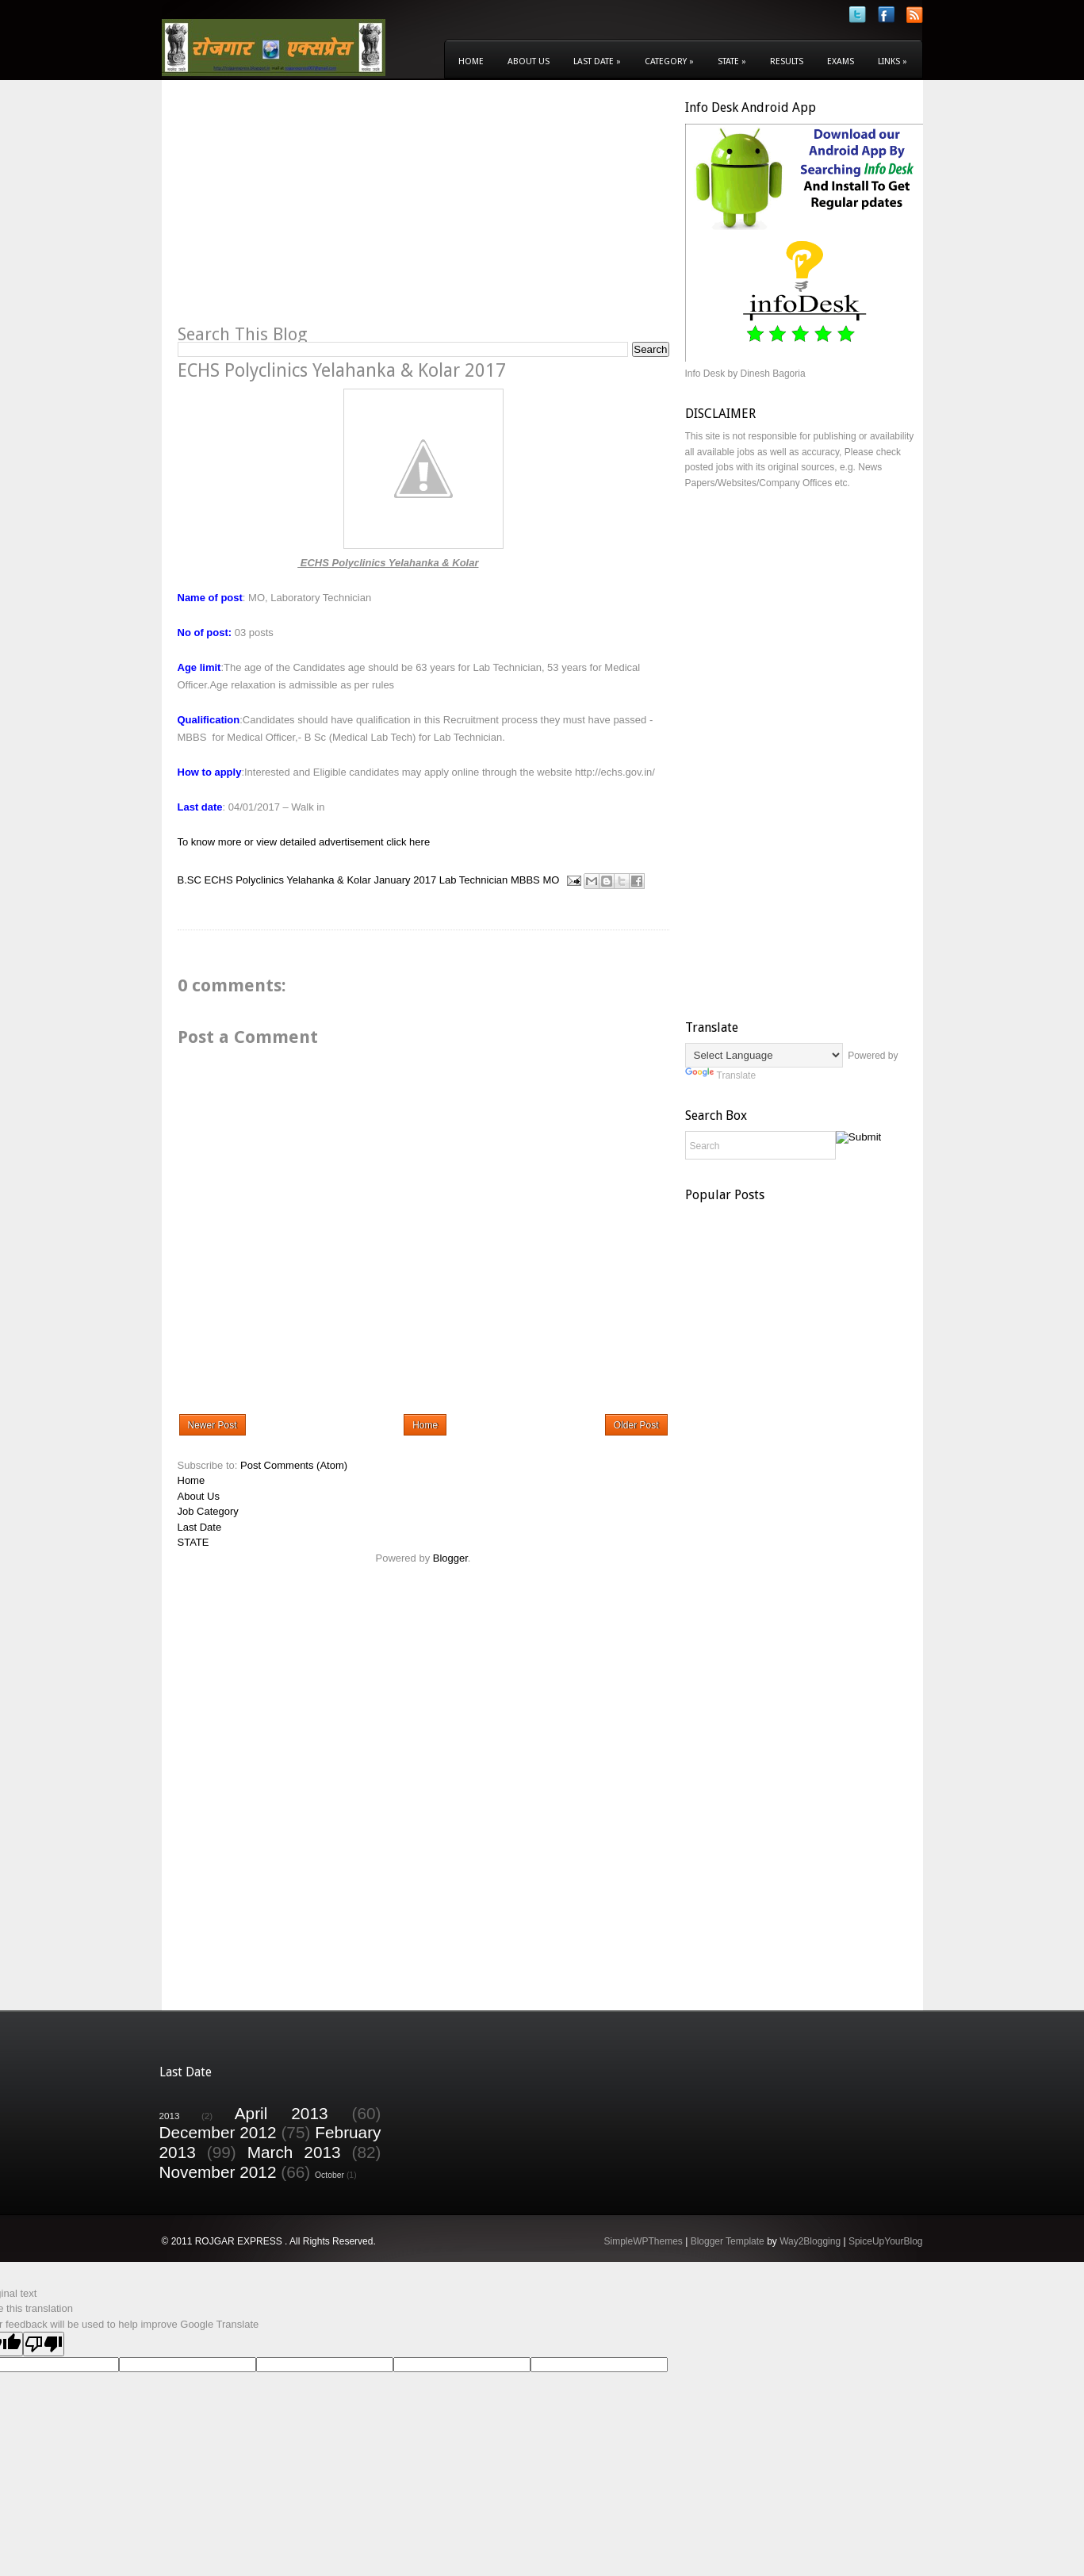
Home (471, 61)
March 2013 (294, 2152)
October (329, 2175)
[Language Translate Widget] (764, 1055)
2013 (169, 2115)
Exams (840, 61)
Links (892, 61)
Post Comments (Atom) (293, 1465)
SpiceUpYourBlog (885, 2241)
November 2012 (218, 2172)
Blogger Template (727, 2241)
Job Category (208, 1511)
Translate (721, 1075)
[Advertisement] (311, 211)
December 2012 (218, 2132)
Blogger (450, 1558)
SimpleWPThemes (642, 2241)
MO (550, 880)
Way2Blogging (810, 2241)
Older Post (636, 1425)
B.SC (189, 880)
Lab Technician (473, 880)
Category (669, 61)
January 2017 (404, 880)
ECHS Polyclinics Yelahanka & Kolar (287, 880)
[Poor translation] (43, 2344)
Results (786, 61)
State (732, 61)
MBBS (525, 880)
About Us (529, 61)
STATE (193, 1542)
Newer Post (212, 1425)
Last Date (597, 61)
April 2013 (281, 2113)
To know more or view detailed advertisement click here (304, 842)
